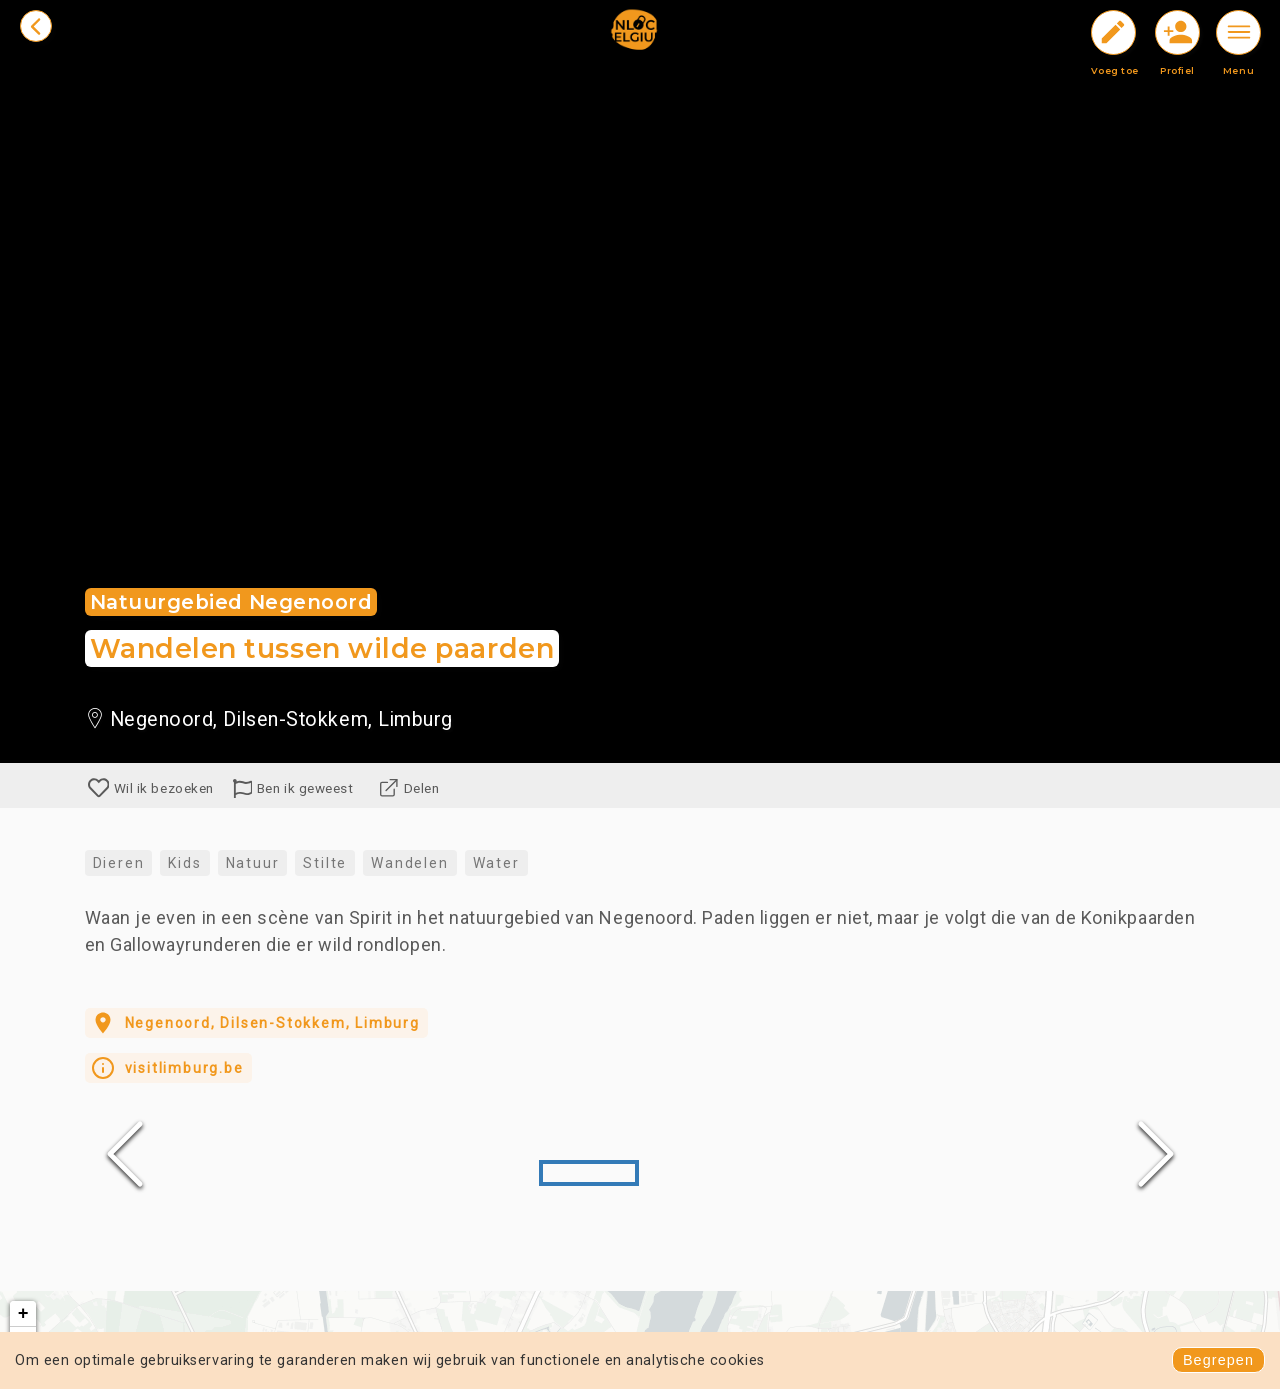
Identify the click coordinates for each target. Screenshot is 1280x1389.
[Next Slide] (1156, 1154)
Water (496, 863)
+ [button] (23, 1314)
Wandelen (409, 863)
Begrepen (1218, 1360)
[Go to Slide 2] (691, 1173)
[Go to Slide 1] (589, 1173)
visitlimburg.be (166, 1068)
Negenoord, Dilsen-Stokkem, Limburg (254, 1023)
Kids (184, 863)
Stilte (325, 863)
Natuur (253, 863)
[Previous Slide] (125, 1154)
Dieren (119, 863)
